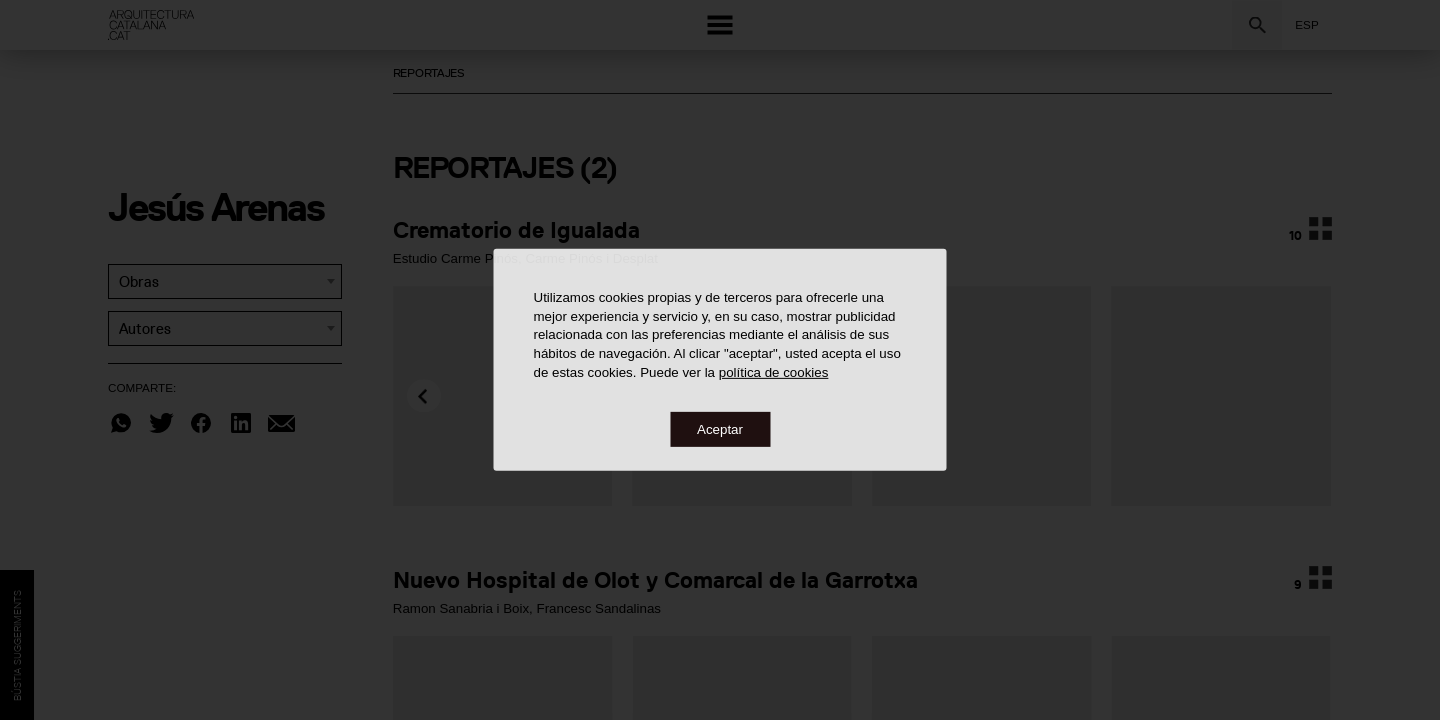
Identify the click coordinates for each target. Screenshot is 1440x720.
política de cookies (774, 371)
